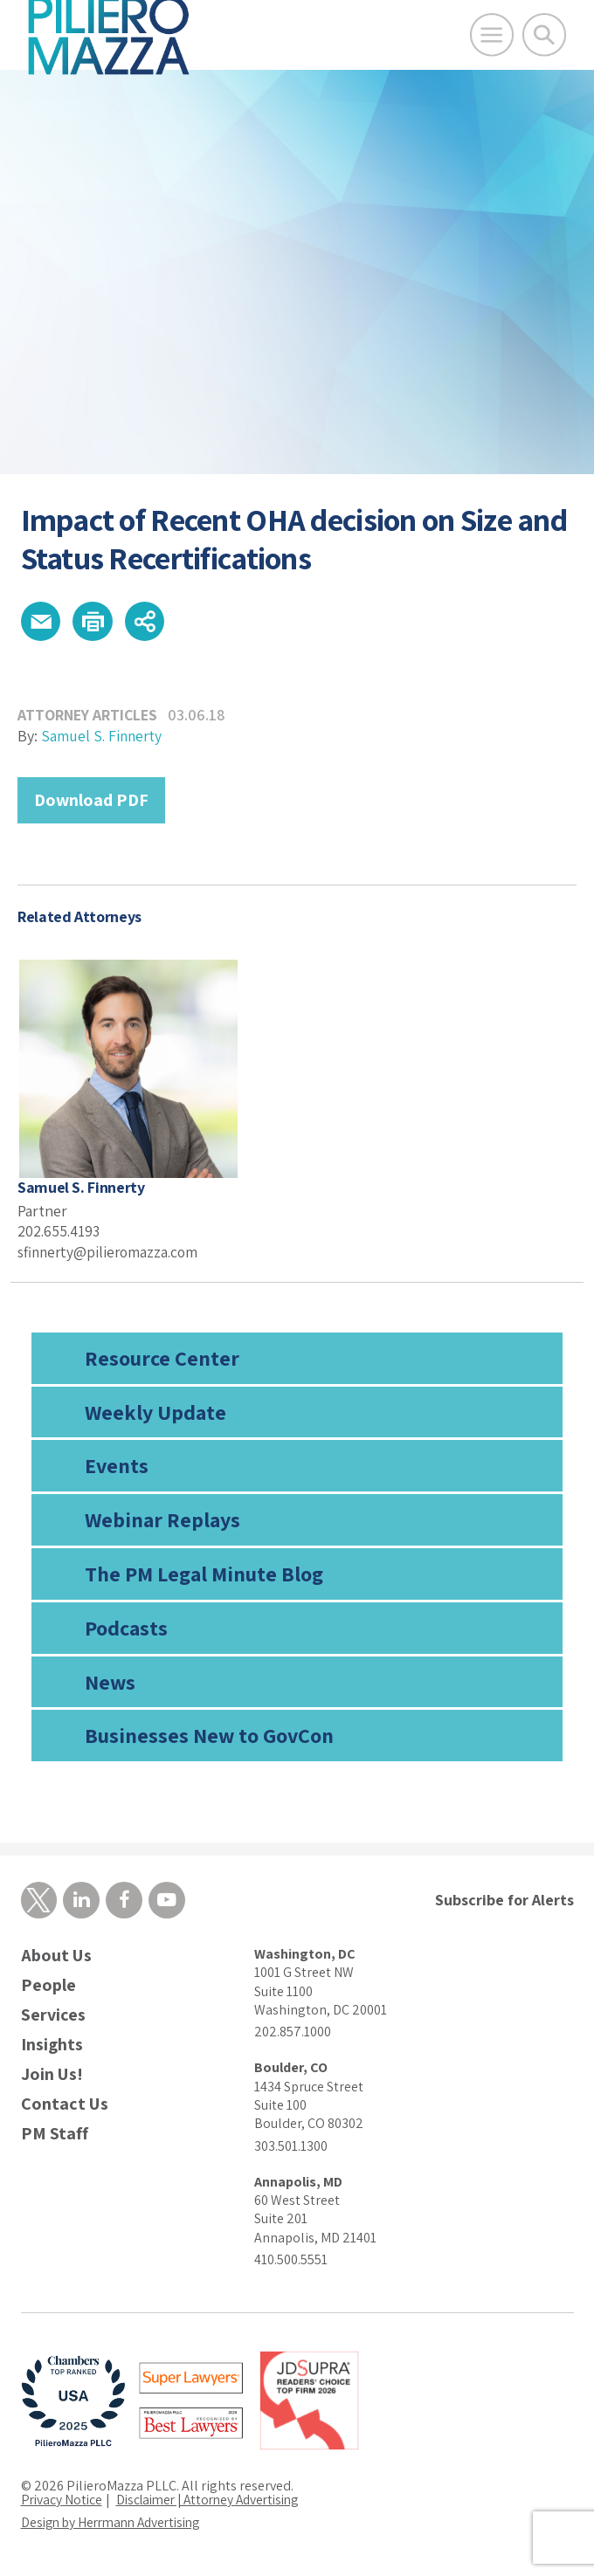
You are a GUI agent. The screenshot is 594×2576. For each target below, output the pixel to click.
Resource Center (162, 1360)
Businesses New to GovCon (209, 1738)
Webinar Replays (162, 1521)
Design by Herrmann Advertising (117, 2525)
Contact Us (64, 2107)
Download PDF (91, 802)
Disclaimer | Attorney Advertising (217, 2502)
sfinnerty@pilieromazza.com (110, 1253)
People (48, 1988)
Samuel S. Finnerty (103, 738)
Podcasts (126, 1629)
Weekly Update (155, 1414)
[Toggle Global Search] (544, 35)
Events (116, 1468)
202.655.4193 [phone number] (59, 1233)
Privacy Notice (63, 2502)
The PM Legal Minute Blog (204, 1575)
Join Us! (52, 2077)
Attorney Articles (88, 717)
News (110, 1684)
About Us (56, 1958)
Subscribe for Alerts (504, 1902)
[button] (42, 623)
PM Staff (54, 2136)
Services (53, 2017)
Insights (52, 2047)
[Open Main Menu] (492, 35)
